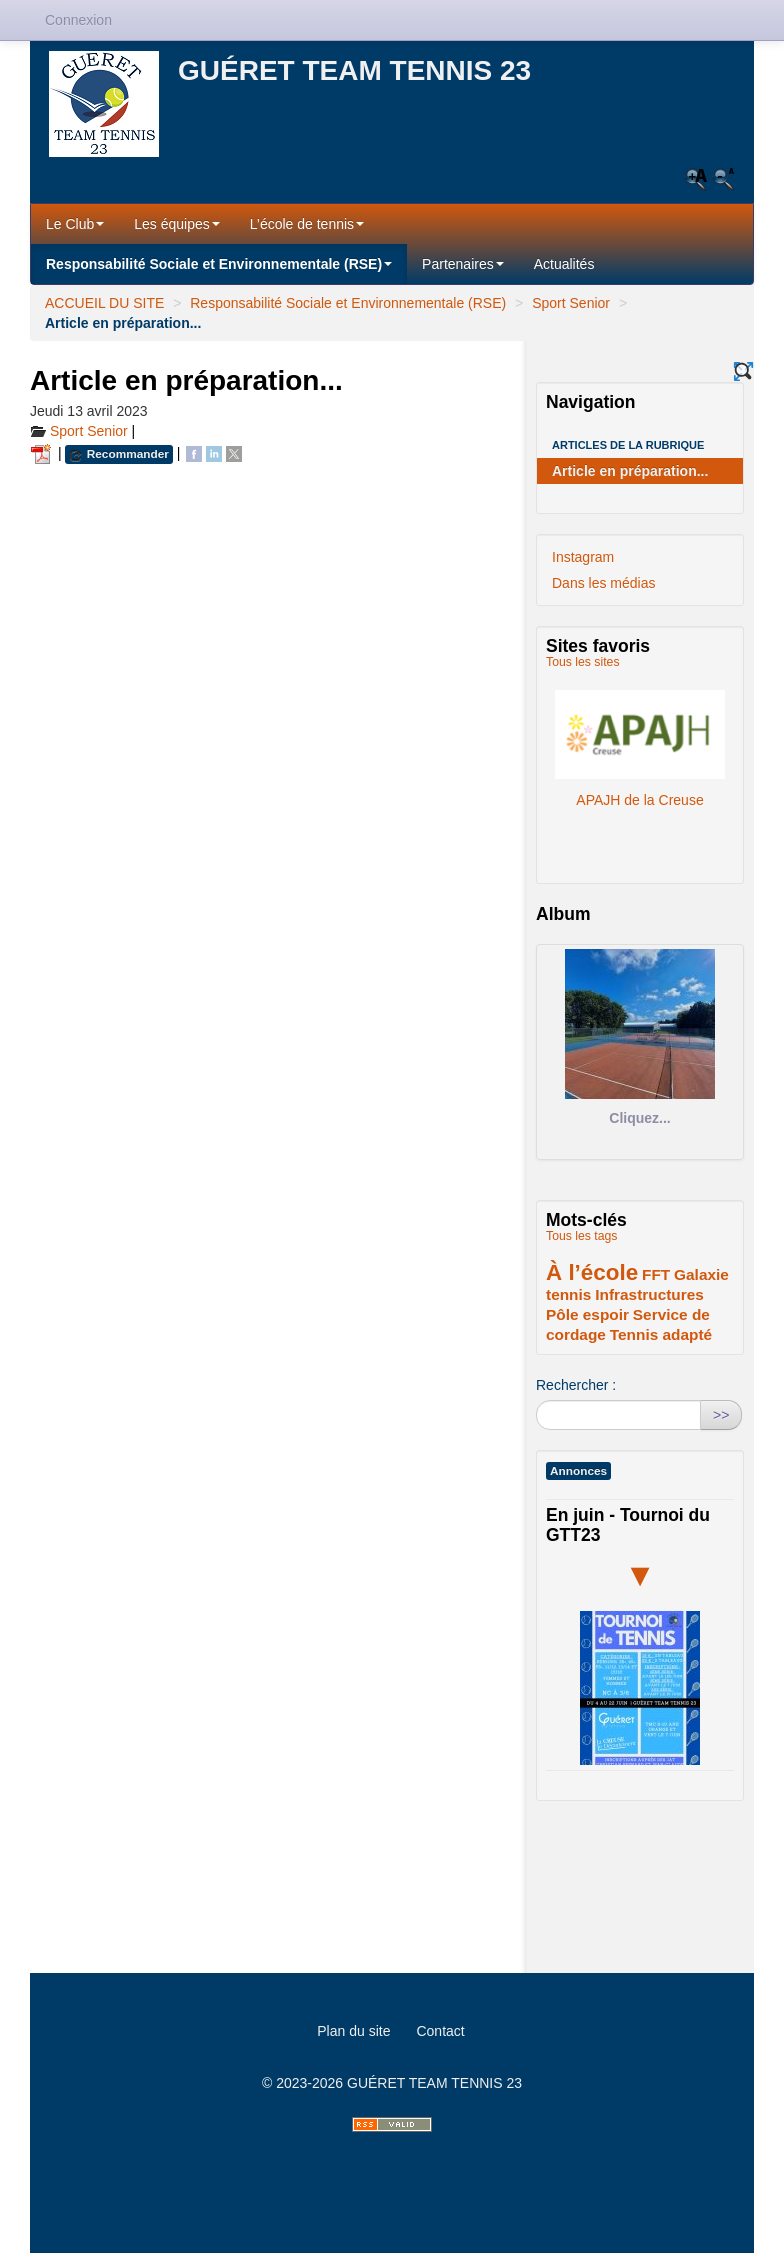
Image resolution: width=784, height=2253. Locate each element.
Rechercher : (576, 1385)
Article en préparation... (630, 471)
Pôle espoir (587, 1314)
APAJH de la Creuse (639, 740)
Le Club (75, 224)
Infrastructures (649, 1294)
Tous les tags (582, 1236)
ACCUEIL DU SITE (104, 303)
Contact (440, 2031)
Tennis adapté (661, 1334)
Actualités (564, 264)
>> (721, 1415)
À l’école (592, 1272)
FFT (656, 1274)
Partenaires (463, 264)
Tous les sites (583, 662)
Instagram (583, 557)
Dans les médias (604, 583)
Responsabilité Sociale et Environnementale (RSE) (219, 264)
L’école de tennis (307, 224)
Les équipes (177, 224)
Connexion (78, 20)
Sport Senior (571, 303)
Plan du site (353, 2031)
